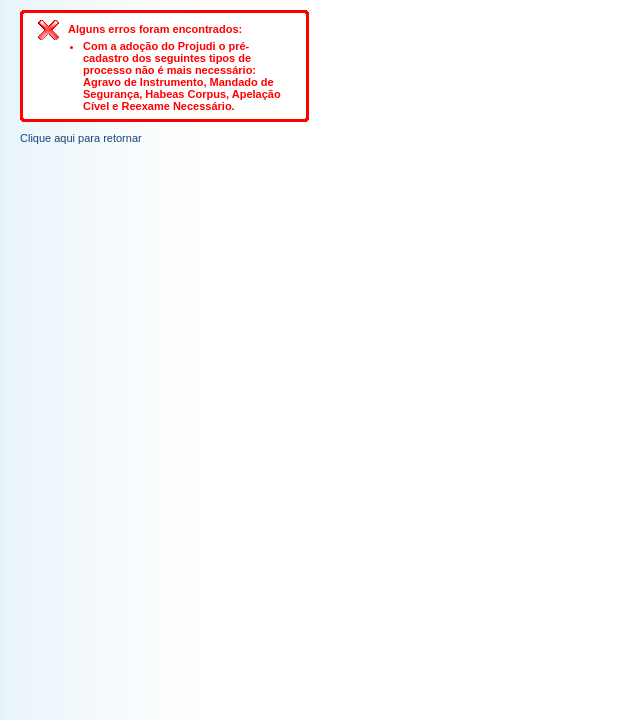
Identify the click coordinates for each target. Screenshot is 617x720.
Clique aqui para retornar (81, 138)
